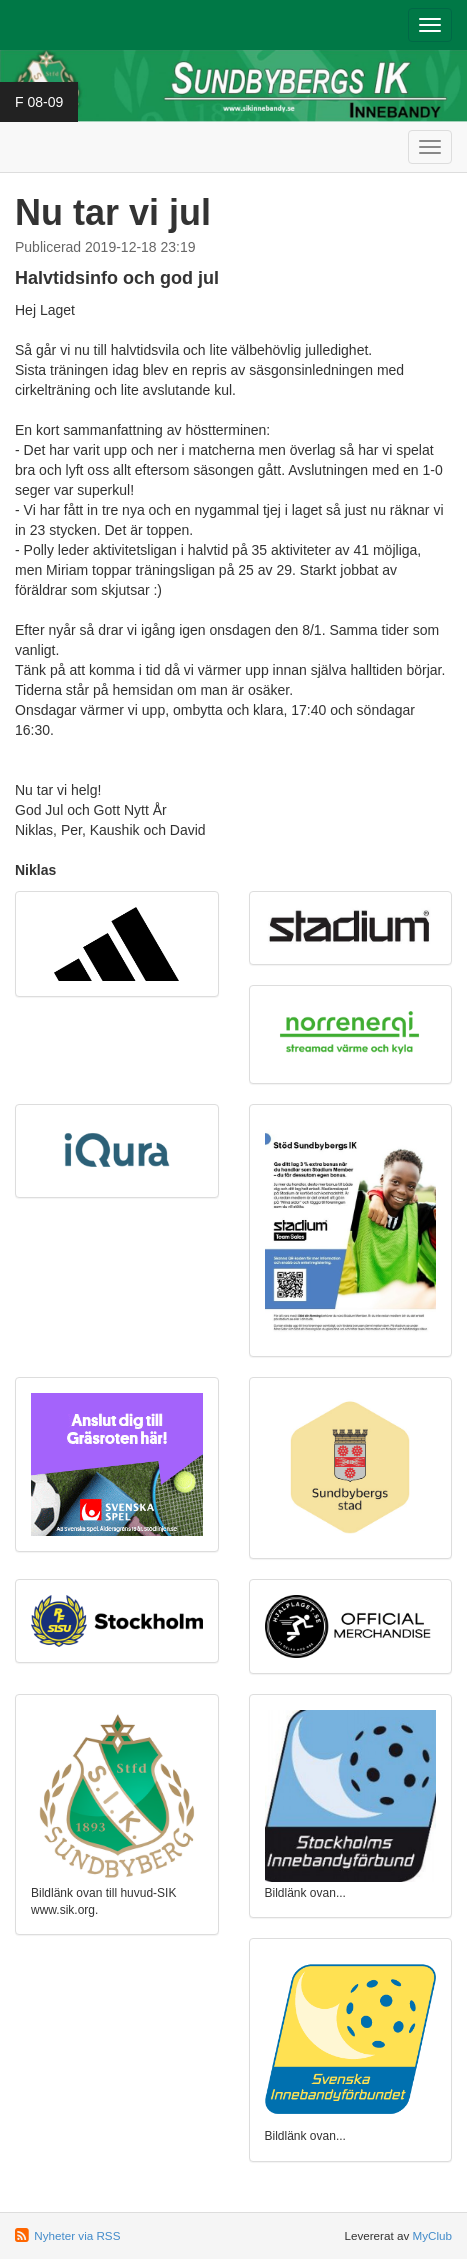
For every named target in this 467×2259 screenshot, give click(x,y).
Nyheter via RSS (77, 2235)
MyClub (432, 2235)
